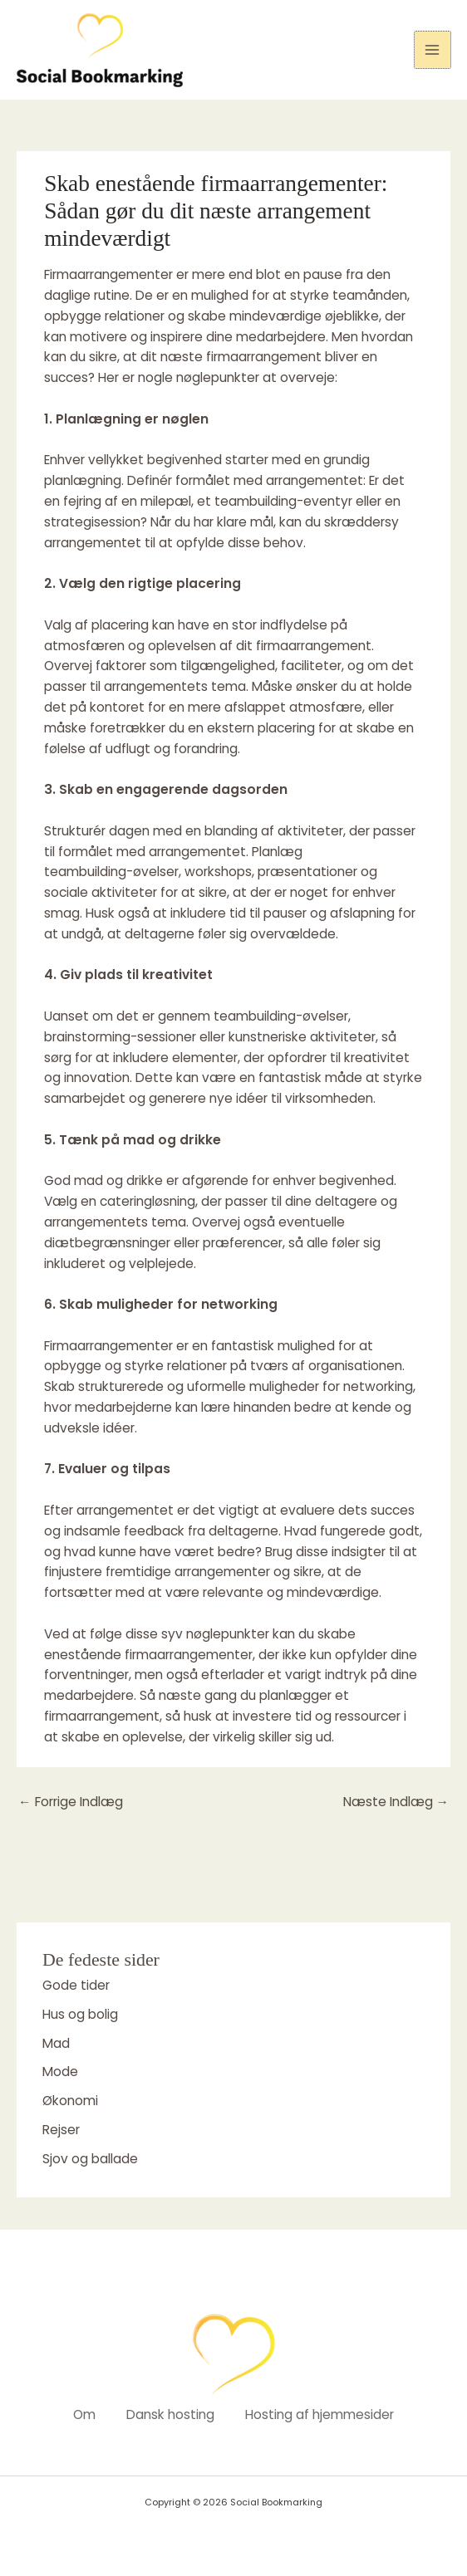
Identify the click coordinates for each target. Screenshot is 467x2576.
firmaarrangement (313, 645)
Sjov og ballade (90, 2158)
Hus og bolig (80, 2014)
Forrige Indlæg (70, 1801)
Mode (60, 2071)
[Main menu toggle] (432, 49)
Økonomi (70, 2100)
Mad (56, 2043)
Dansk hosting (170, 2414)
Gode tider (76, 1985)
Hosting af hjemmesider (322, 2414)
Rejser (61, 2129)
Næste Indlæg (396, 1801)
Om (82, 2414)
